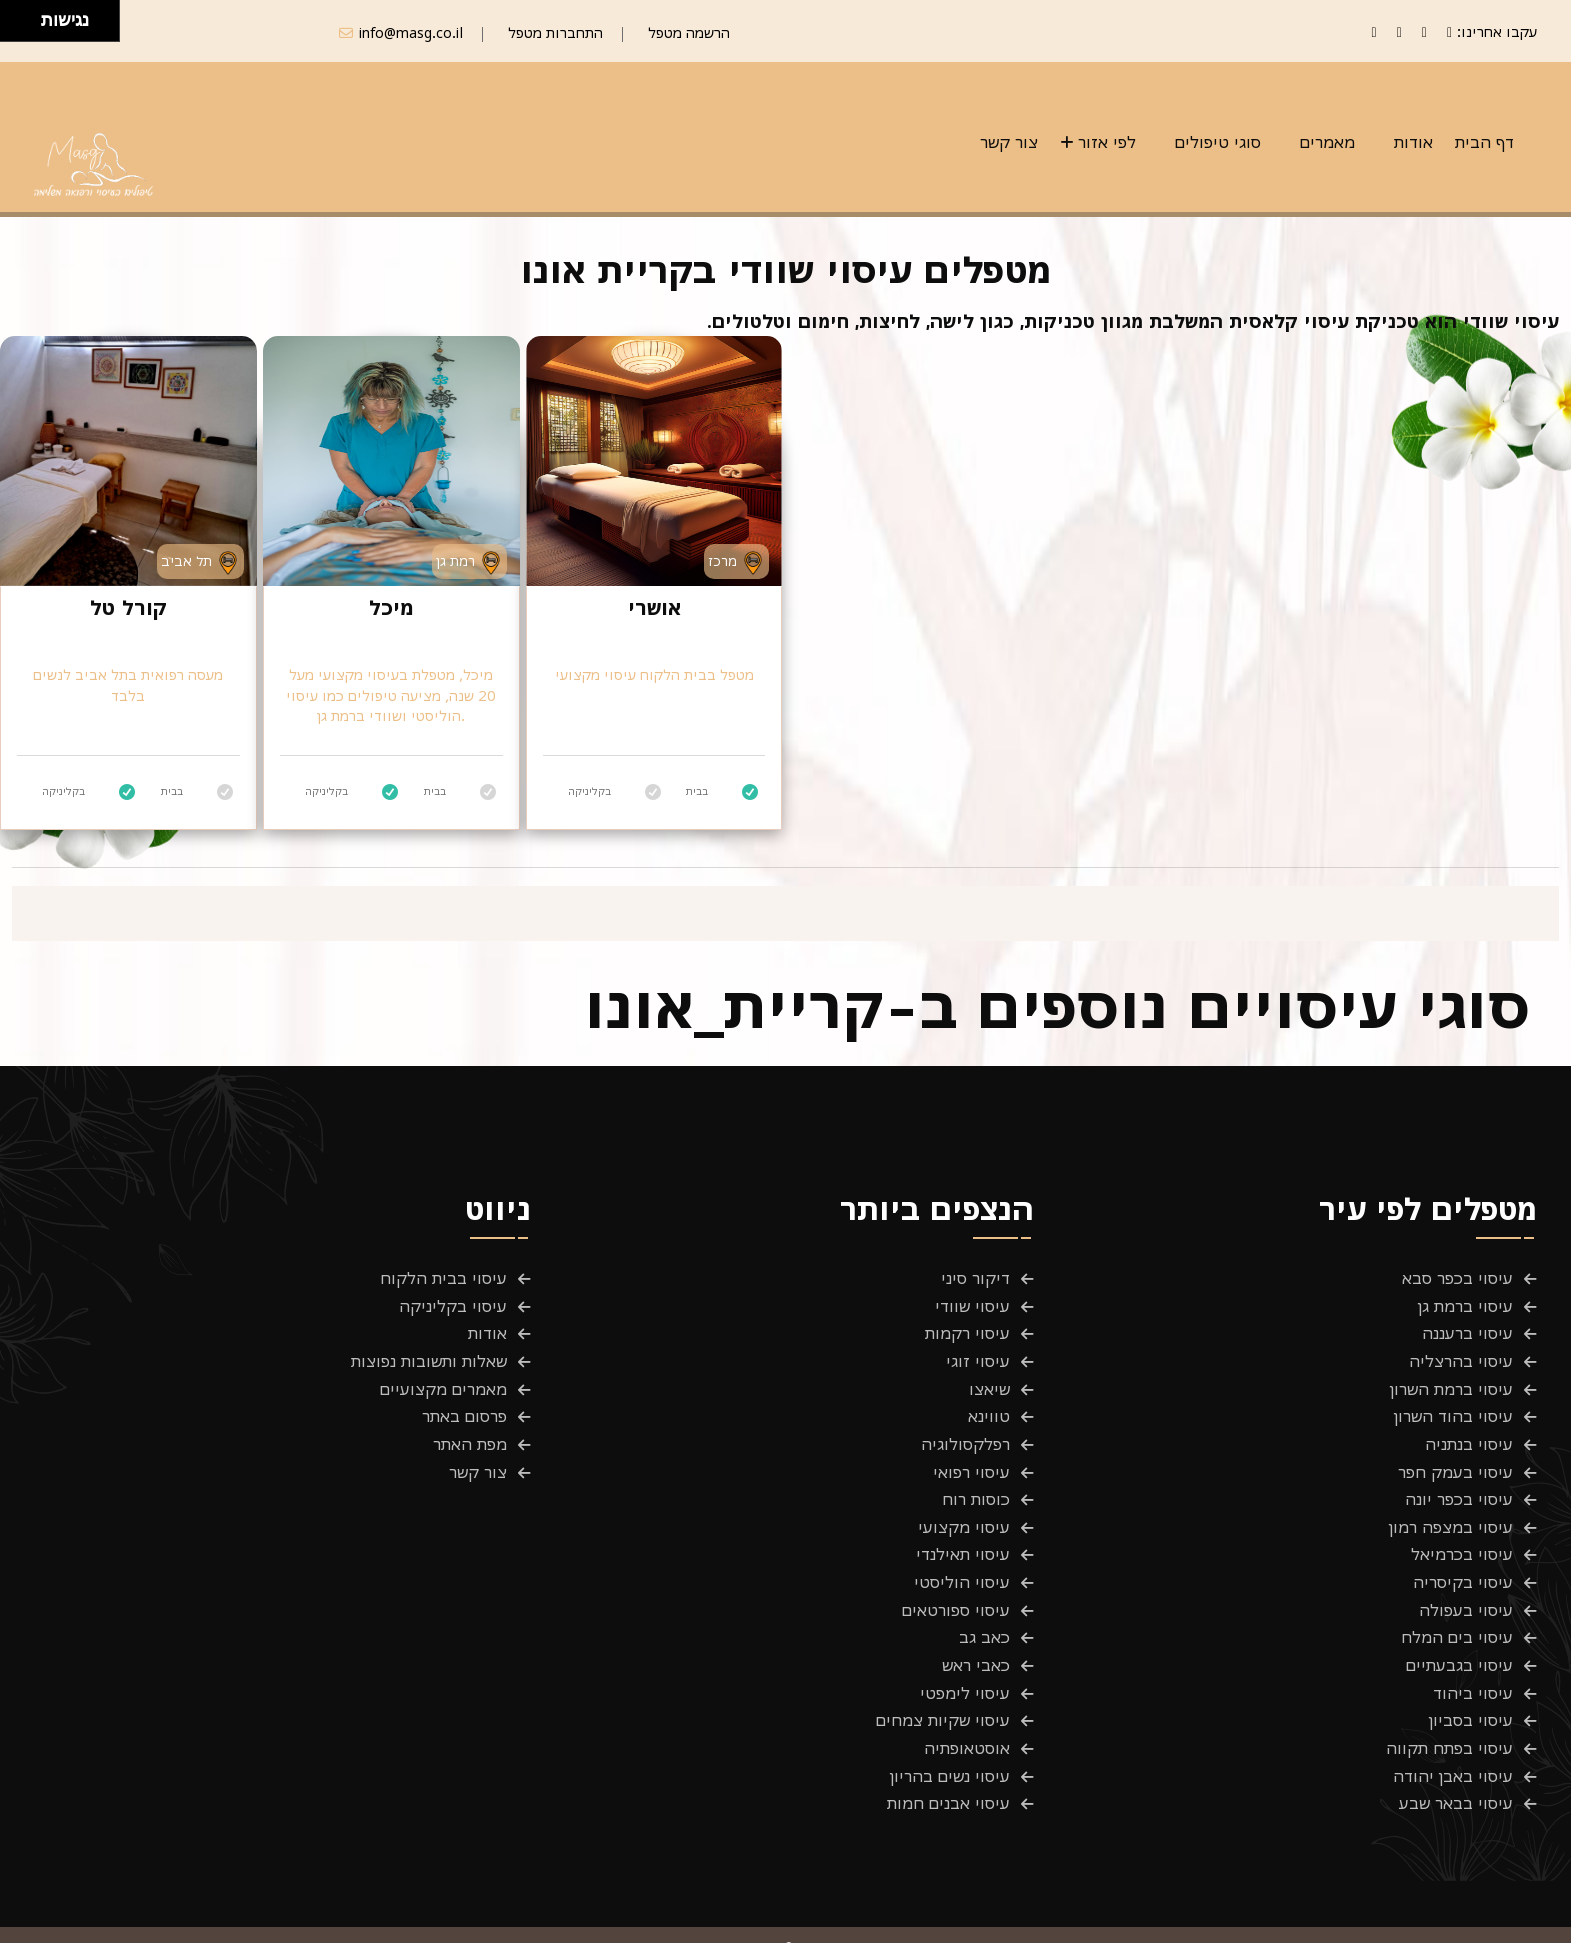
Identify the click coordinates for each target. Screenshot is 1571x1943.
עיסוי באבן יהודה (1453, 1729)
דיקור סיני (975, 1279)
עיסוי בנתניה (1469, 1429)
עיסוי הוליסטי (962, 1554)
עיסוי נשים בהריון (950, 1729)
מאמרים (1327, 142)
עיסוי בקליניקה (453, 1304)
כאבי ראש (976, 1629)
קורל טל (128, 607)
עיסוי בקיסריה (1463, 1554)
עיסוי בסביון (1471, 1679)
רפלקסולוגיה (965, 1429)
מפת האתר (470, 1429)
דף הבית (1484, 142)
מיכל (391, 607)
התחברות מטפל (555, 32)
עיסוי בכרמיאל (1462, 1529)
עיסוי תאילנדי (963, 1529)
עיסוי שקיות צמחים (943, 1679)
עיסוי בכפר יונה (1459, 1479)
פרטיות (1513, 1915)
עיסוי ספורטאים (956, 1579)
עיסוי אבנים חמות (948, 1754)
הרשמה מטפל (689, 32)
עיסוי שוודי (972, 1304)
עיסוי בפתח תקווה (1449, 1704)
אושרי (654, 607)
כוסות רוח (976, 1479)
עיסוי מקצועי (964, 1504)
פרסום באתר (464, 1404)
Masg (375, 1915)
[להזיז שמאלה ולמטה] (15, 26)
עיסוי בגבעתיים (1459, 1629)
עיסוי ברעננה (1467, 1329)
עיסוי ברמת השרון (1451, 1379)
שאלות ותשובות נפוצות (429, 1354)
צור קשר (1009, 142)
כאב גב (984, 1604)
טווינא (989, 1404)
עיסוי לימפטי (965, 1654)
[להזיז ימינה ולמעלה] (26, 15)
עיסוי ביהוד (1473, 1654)
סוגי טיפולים (1218, 142)
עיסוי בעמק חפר (1455, 1454)
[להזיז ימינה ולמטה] (26, 26)
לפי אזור (1107, 142)
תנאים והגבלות (1407, 1915)
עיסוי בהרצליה (1461, 1354)
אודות (1413, 142)
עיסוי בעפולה (1466, 1579)
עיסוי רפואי (971, 1454)
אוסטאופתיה (967, 1704)
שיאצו (989, 1379)
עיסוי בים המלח (1457, 1604)
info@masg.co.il (411, 32)
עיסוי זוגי (978, 1354)
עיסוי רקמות (967, 1329)
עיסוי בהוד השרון (1453, 1404)
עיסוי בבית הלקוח (443, 1279)
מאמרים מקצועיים (443, 1379)
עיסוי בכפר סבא (1457, 1279)
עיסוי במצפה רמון (1451, 1504)
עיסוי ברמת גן (1465, 1304)
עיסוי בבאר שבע (1456, 1754)
